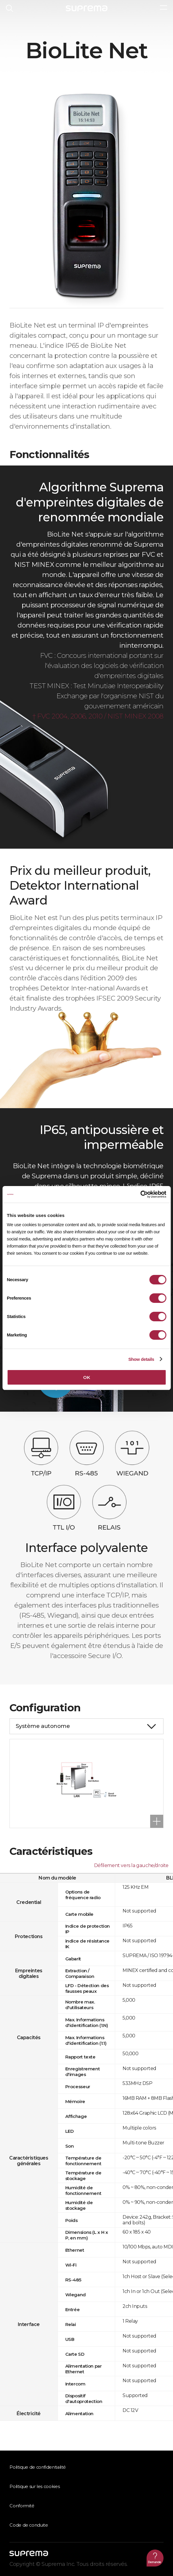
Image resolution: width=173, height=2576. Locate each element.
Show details (141, 1359)
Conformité (21, 2506)
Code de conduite (28, 2525)
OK (86, 1377)
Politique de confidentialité (37, 2467)
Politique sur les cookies (34, 2486)
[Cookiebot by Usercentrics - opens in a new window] (140, 1194)
